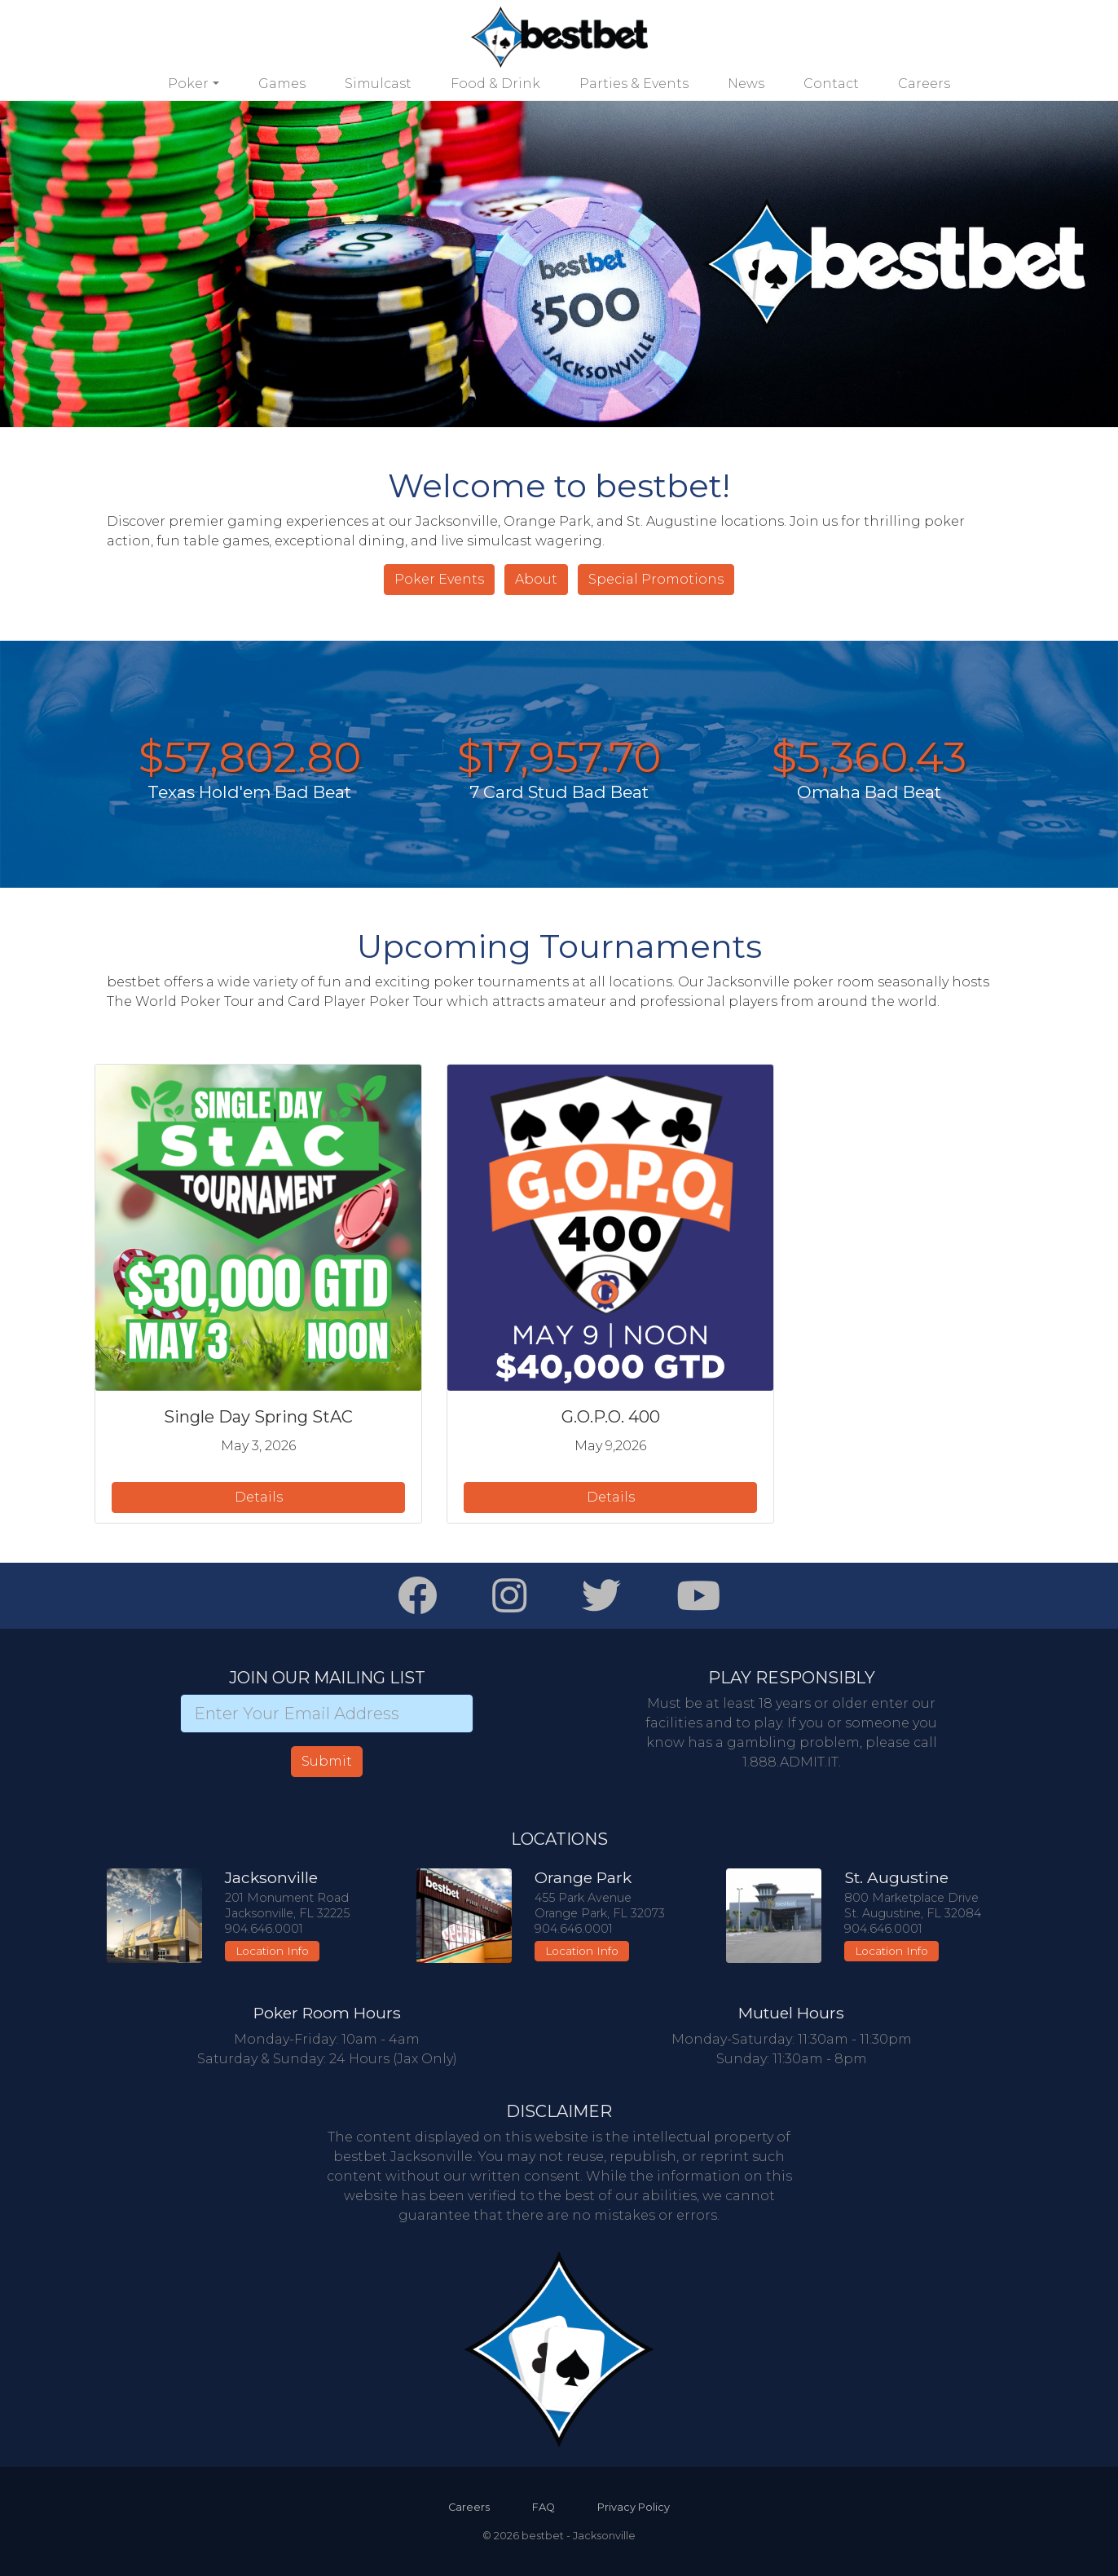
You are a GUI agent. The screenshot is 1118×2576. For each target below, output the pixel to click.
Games (282, 83)
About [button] (536, 579)
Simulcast (378, 83)
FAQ (543, 2507)
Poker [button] (188, 83)
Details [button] (259, 1497)
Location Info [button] (272, 1950)
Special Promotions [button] (656, 579)
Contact (831, 83)
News (746, 83)
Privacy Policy (633, 2507)
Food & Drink (495, 83)
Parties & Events (634, 83)
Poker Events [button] (439, 579)
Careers (924, 83)
